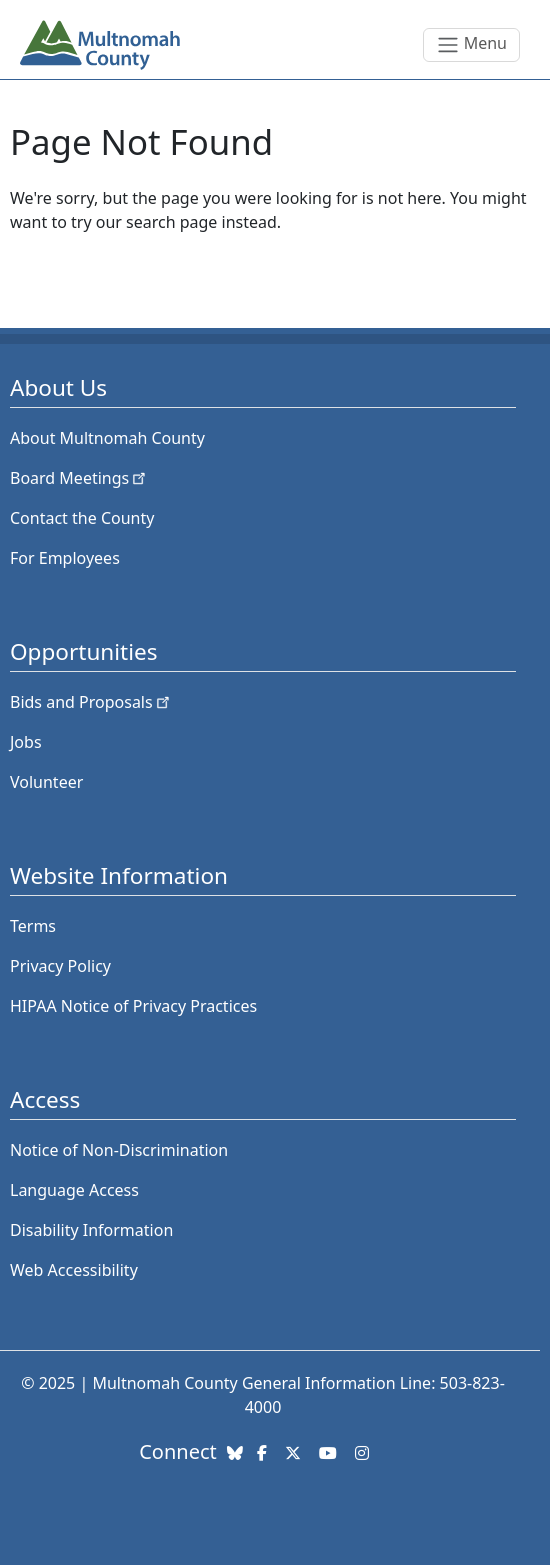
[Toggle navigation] (471, 45)
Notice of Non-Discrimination (119, 1150)
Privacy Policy (60, 966)
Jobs (26, 742)
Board (79, 478)
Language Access (74, 1190)
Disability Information (91, 1230)
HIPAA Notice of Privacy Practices (133, 1006)
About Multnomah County (107, 438)
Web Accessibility (74, 1270)
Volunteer (46, 782)
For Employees (65, 558)
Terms (33, 926)
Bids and (91, 702)
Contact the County (82, 518)
